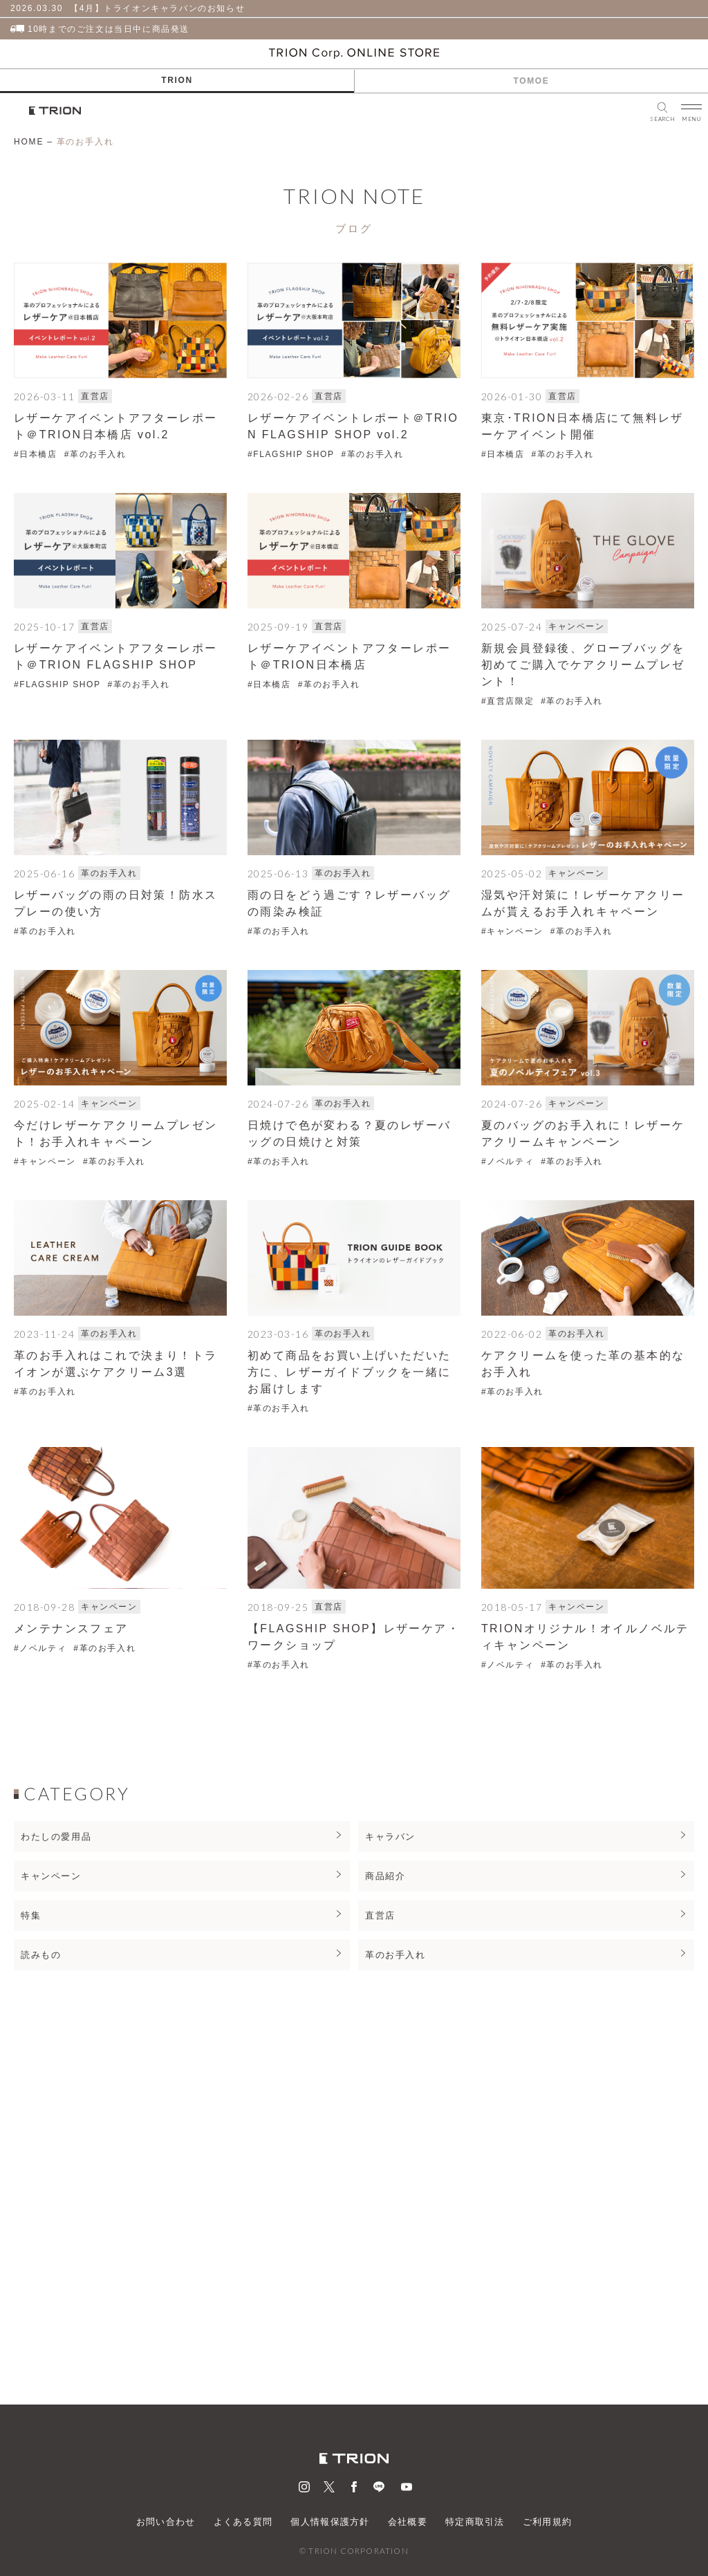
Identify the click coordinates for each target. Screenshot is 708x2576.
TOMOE (532, 81)
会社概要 (407, 2521)
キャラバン (390, 1836)
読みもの (41, 1955)
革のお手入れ (395, 1955)
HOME (29, 142)
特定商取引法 (475, 2521)
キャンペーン (51, 1876)
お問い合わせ (166, 2521)
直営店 (380, 1915)
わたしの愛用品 (56, 1836)
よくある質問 (243, 2521)
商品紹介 (385, 1876)
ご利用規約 (547, 2521)
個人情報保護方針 (329, 2521)
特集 (31, 1915)
